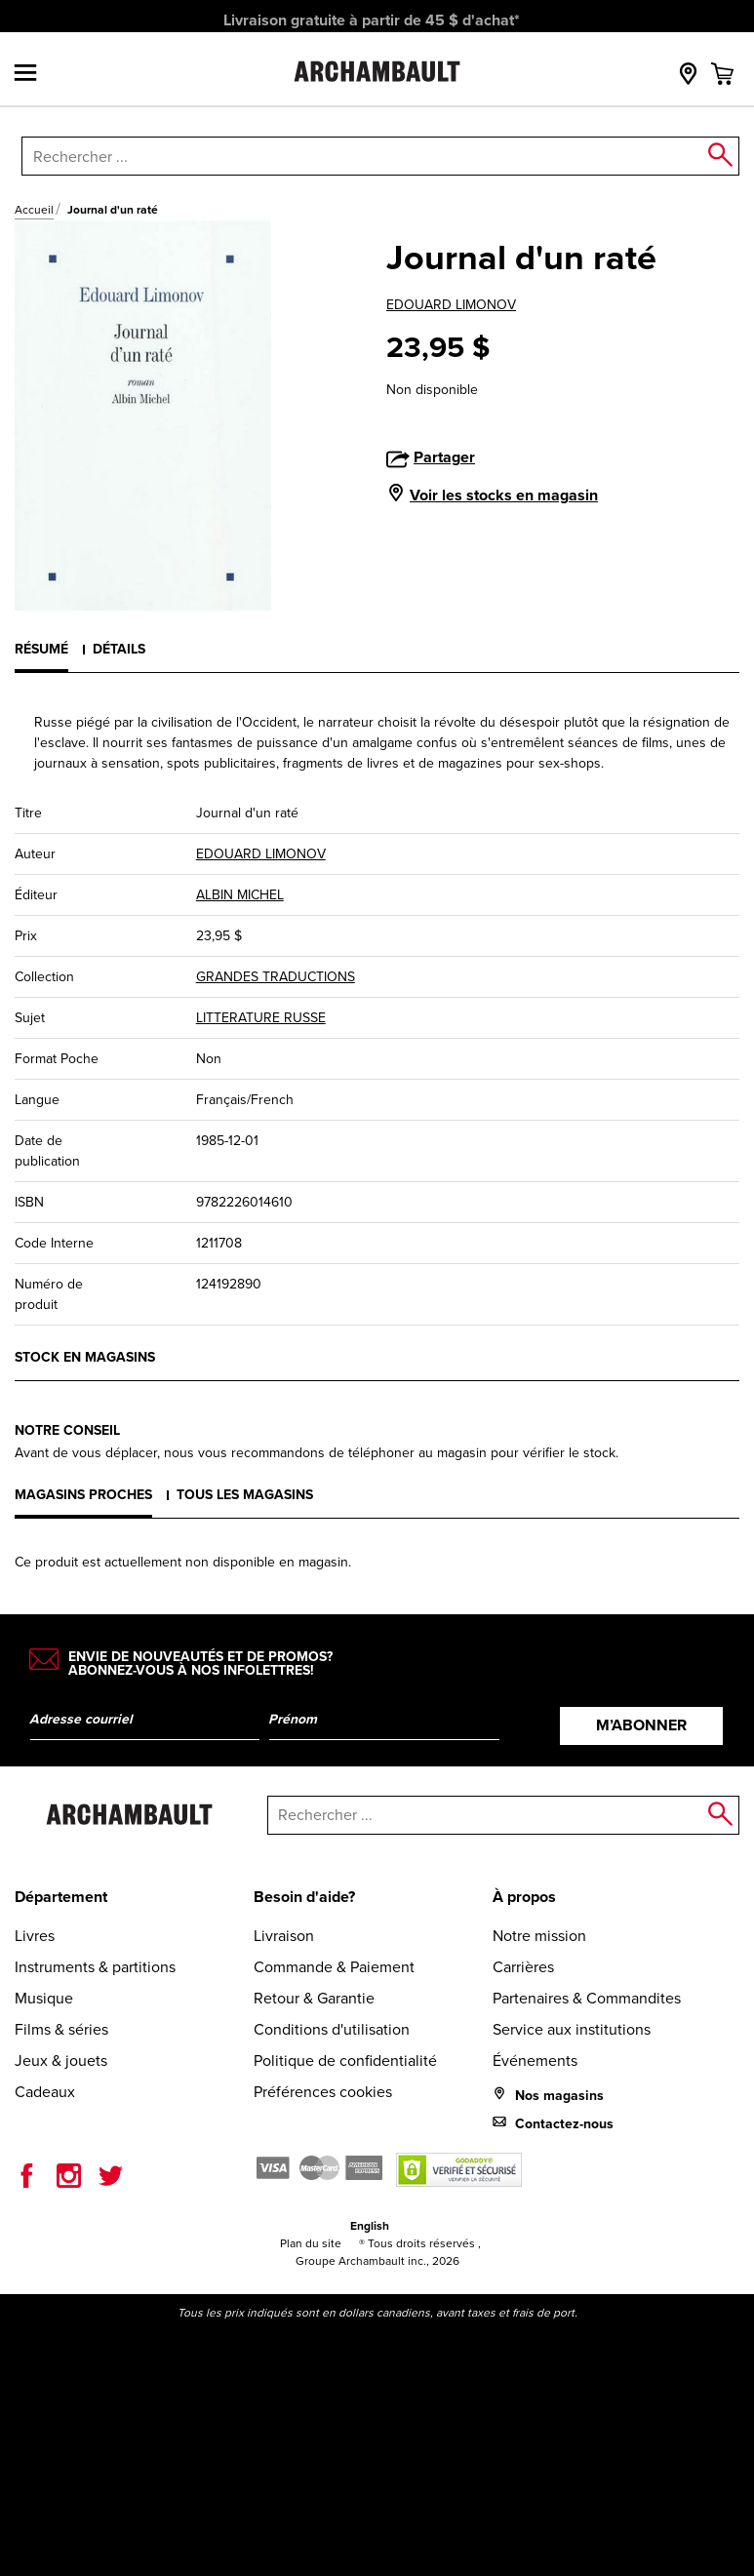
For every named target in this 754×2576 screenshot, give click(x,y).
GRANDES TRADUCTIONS (275, 977)
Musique (44, 1998)
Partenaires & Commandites (587, 1998)
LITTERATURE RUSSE (261, 1018)
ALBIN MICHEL (240, 895)
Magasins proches (83, 1495)
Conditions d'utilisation (332, 2029)
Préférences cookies (323, 2092)
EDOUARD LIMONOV (451, 305)
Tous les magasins (245, 1495)
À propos (524, 1896)
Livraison (284, 1935)
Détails (119, 649)
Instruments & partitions (95, 1967)
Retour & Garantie (314, 1998)
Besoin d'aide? (304, 1896)
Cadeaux (45, 2092)
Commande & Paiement (334, 1967)
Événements (535, 2060)
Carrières (523, 1967)
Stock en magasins (85, 1357)
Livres (35, 1935)
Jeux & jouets (61, 2060)
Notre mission (539, 1935)
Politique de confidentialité (345, 2060)
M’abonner (641, 1725)
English (369, 2226)
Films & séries (61, 2029)
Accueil (34, 209)
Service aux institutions (572, 2029)
